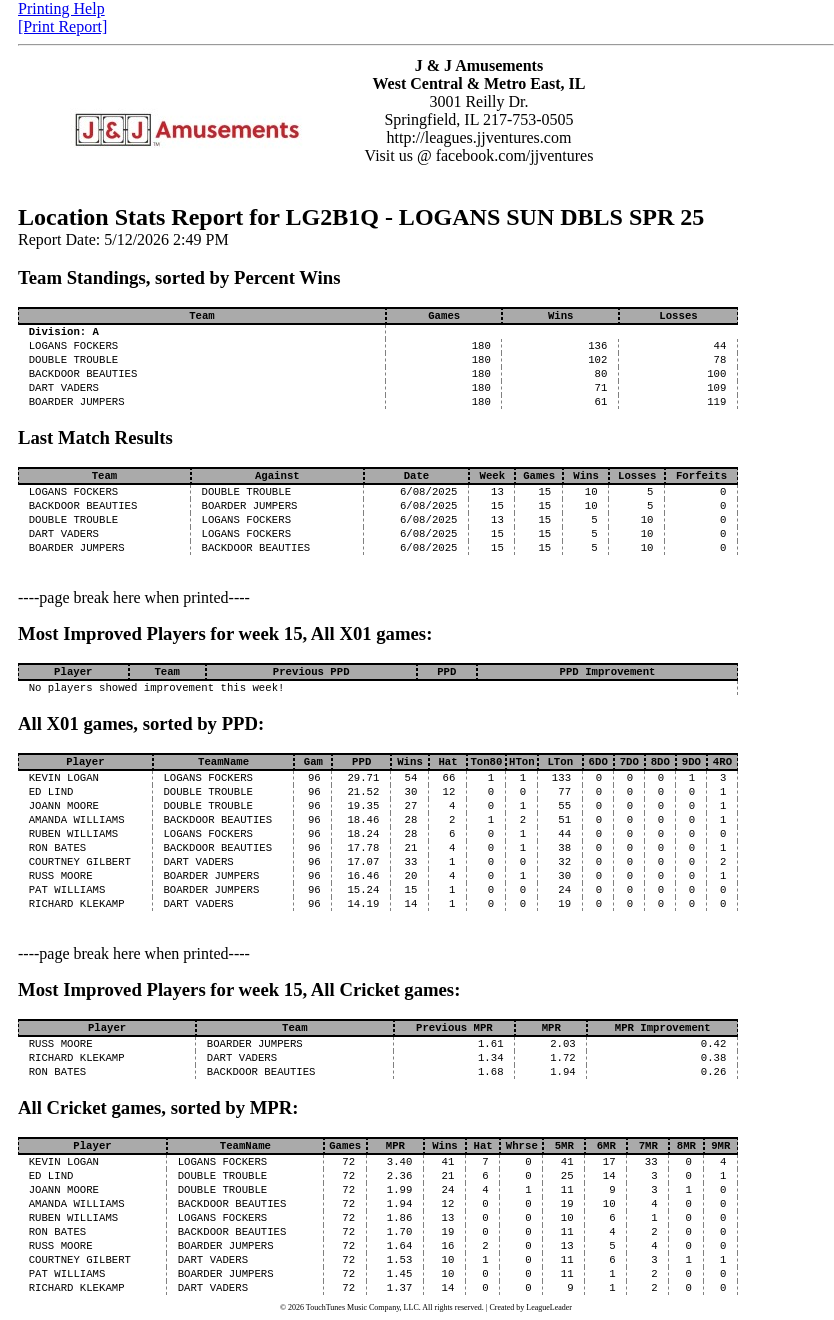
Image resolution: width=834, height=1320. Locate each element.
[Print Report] (62, 26)
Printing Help (61, 8)
